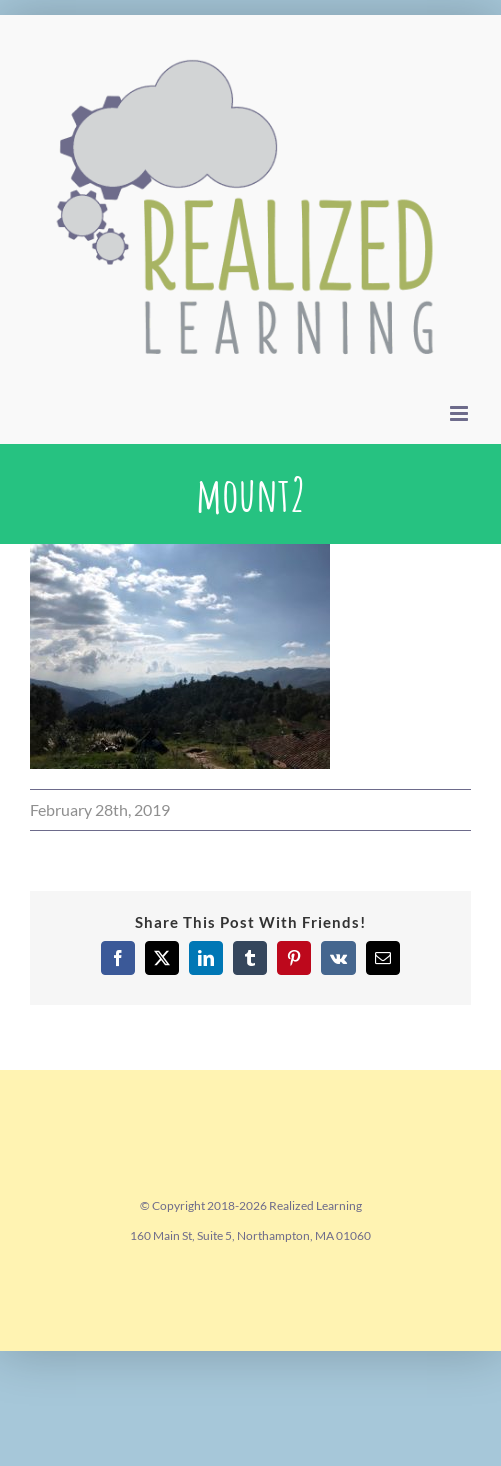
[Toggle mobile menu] (460, 413)
